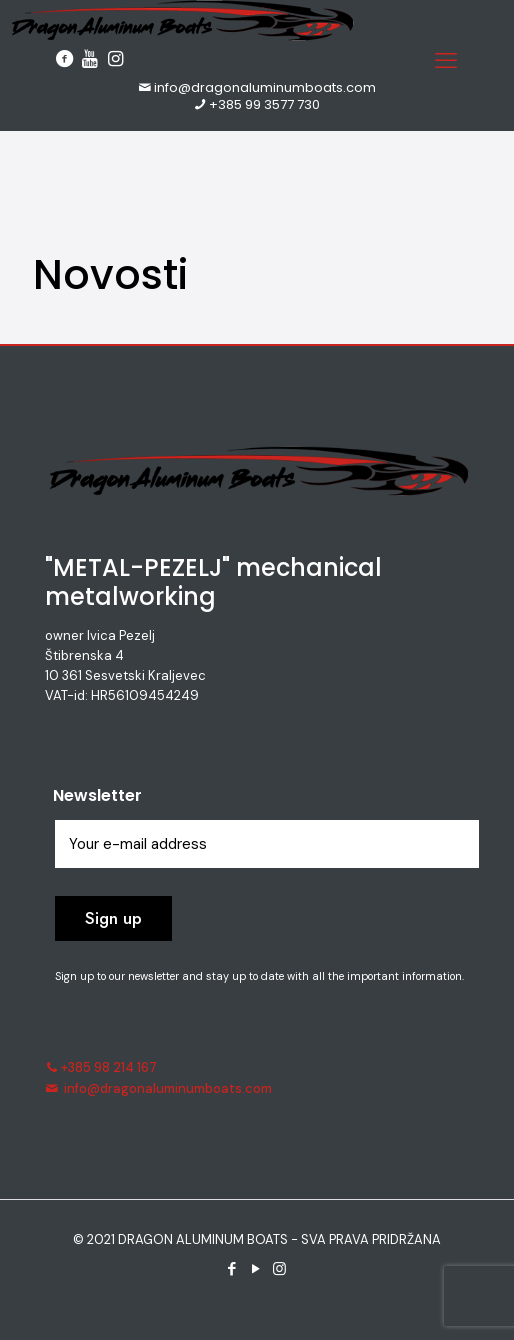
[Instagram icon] (281, 1269)
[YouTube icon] (257, 1269)
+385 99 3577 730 (257, 104)
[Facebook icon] (233, 1269)
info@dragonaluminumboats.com (257, 87)
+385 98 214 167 (101, 1067)
